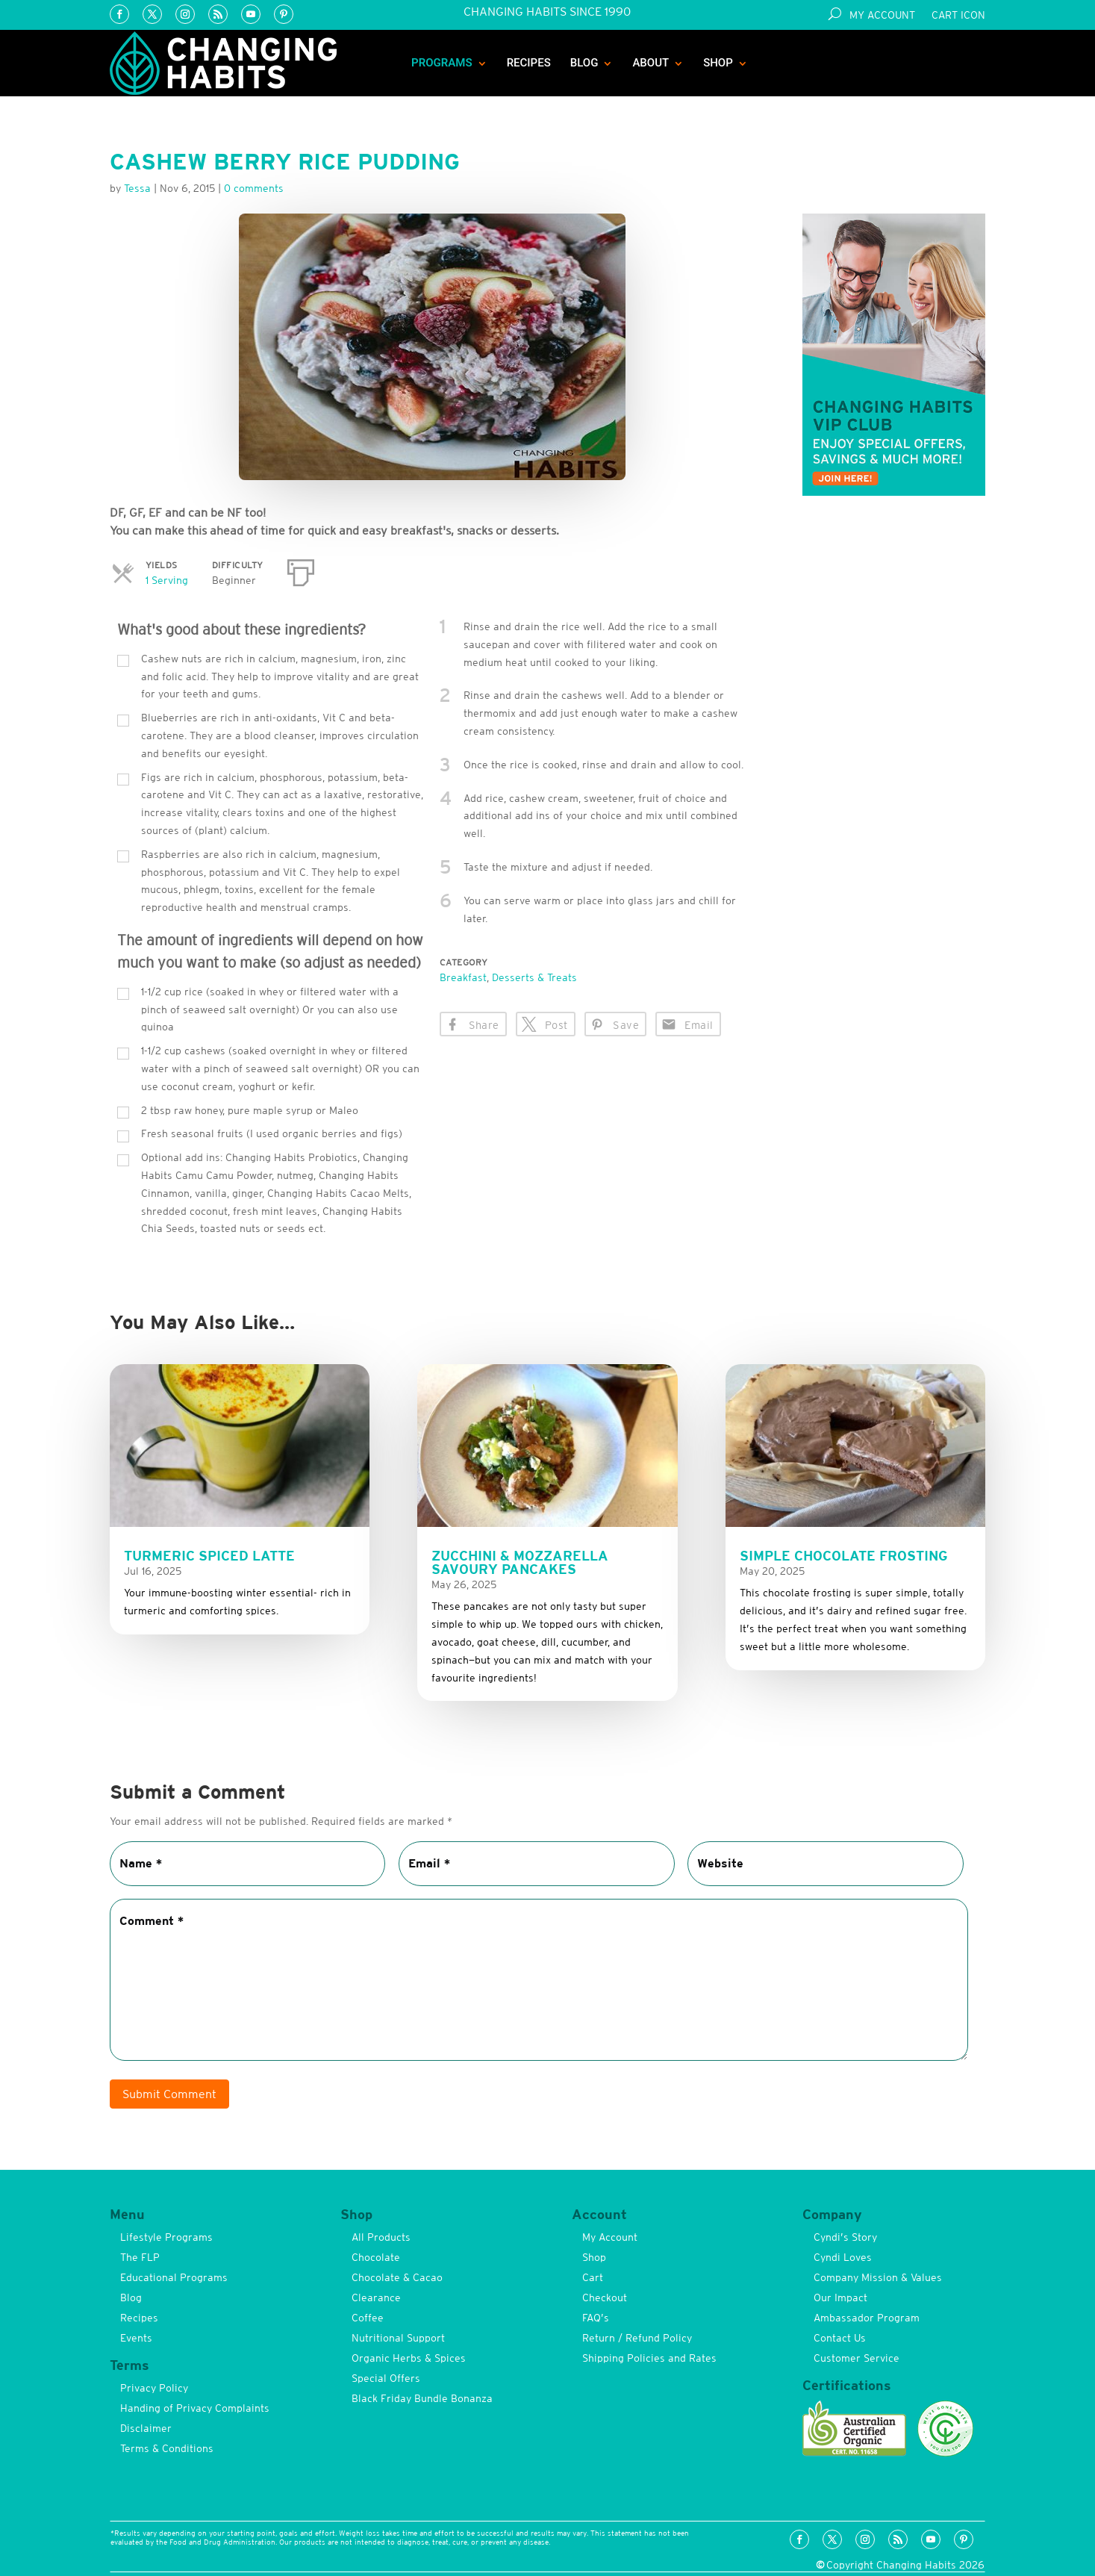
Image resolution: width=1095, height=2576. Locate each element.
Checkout (604, 2297)
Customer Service (856, 2358)
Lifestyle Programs (166, 2237)
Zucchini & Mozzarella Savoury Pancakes (519, 1562)
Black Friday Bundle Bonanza (422, 2398)
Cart (592, 2277)
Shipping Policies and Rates (649, 2358)
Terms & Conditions (166, 2448)
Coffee (368, 2318)
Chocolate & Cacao (397, 2277)
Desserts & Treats (534, 977)
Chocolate (376, 2257)
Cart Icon (958, 15)
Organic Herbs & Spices (409, 2358)
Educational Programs (174, 2277)
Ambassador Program (867, 2318)
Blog (584, 62)
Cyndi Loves (843, 2257)
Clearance (376, 2297)
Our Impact (840, 2297)
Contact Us (840, 2338)
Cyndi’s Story (845, 2237)
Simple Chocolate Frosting (844, 1556)
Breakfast (463, 977)
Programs (441, 62)
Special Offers (386, 2378)
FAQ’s (595, 2318)
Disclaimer (146, 2428)
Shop (718, 62)
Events (136, 2338)
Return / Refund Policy (637, 2338)
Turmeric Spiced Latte (209, 1556)
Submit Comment (169, 2093)
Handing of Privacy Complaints (194, 2408)
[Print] (300, 570)
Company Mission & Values (878, 2277)
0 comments (254, 188)
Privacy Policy (154, 2388)
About (650, 62)
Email (698, 1025)
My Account (882, 15)
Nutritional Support (398, 2338)
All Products (381, 2237)
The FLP (140, 2257)
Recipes (529, 62)
